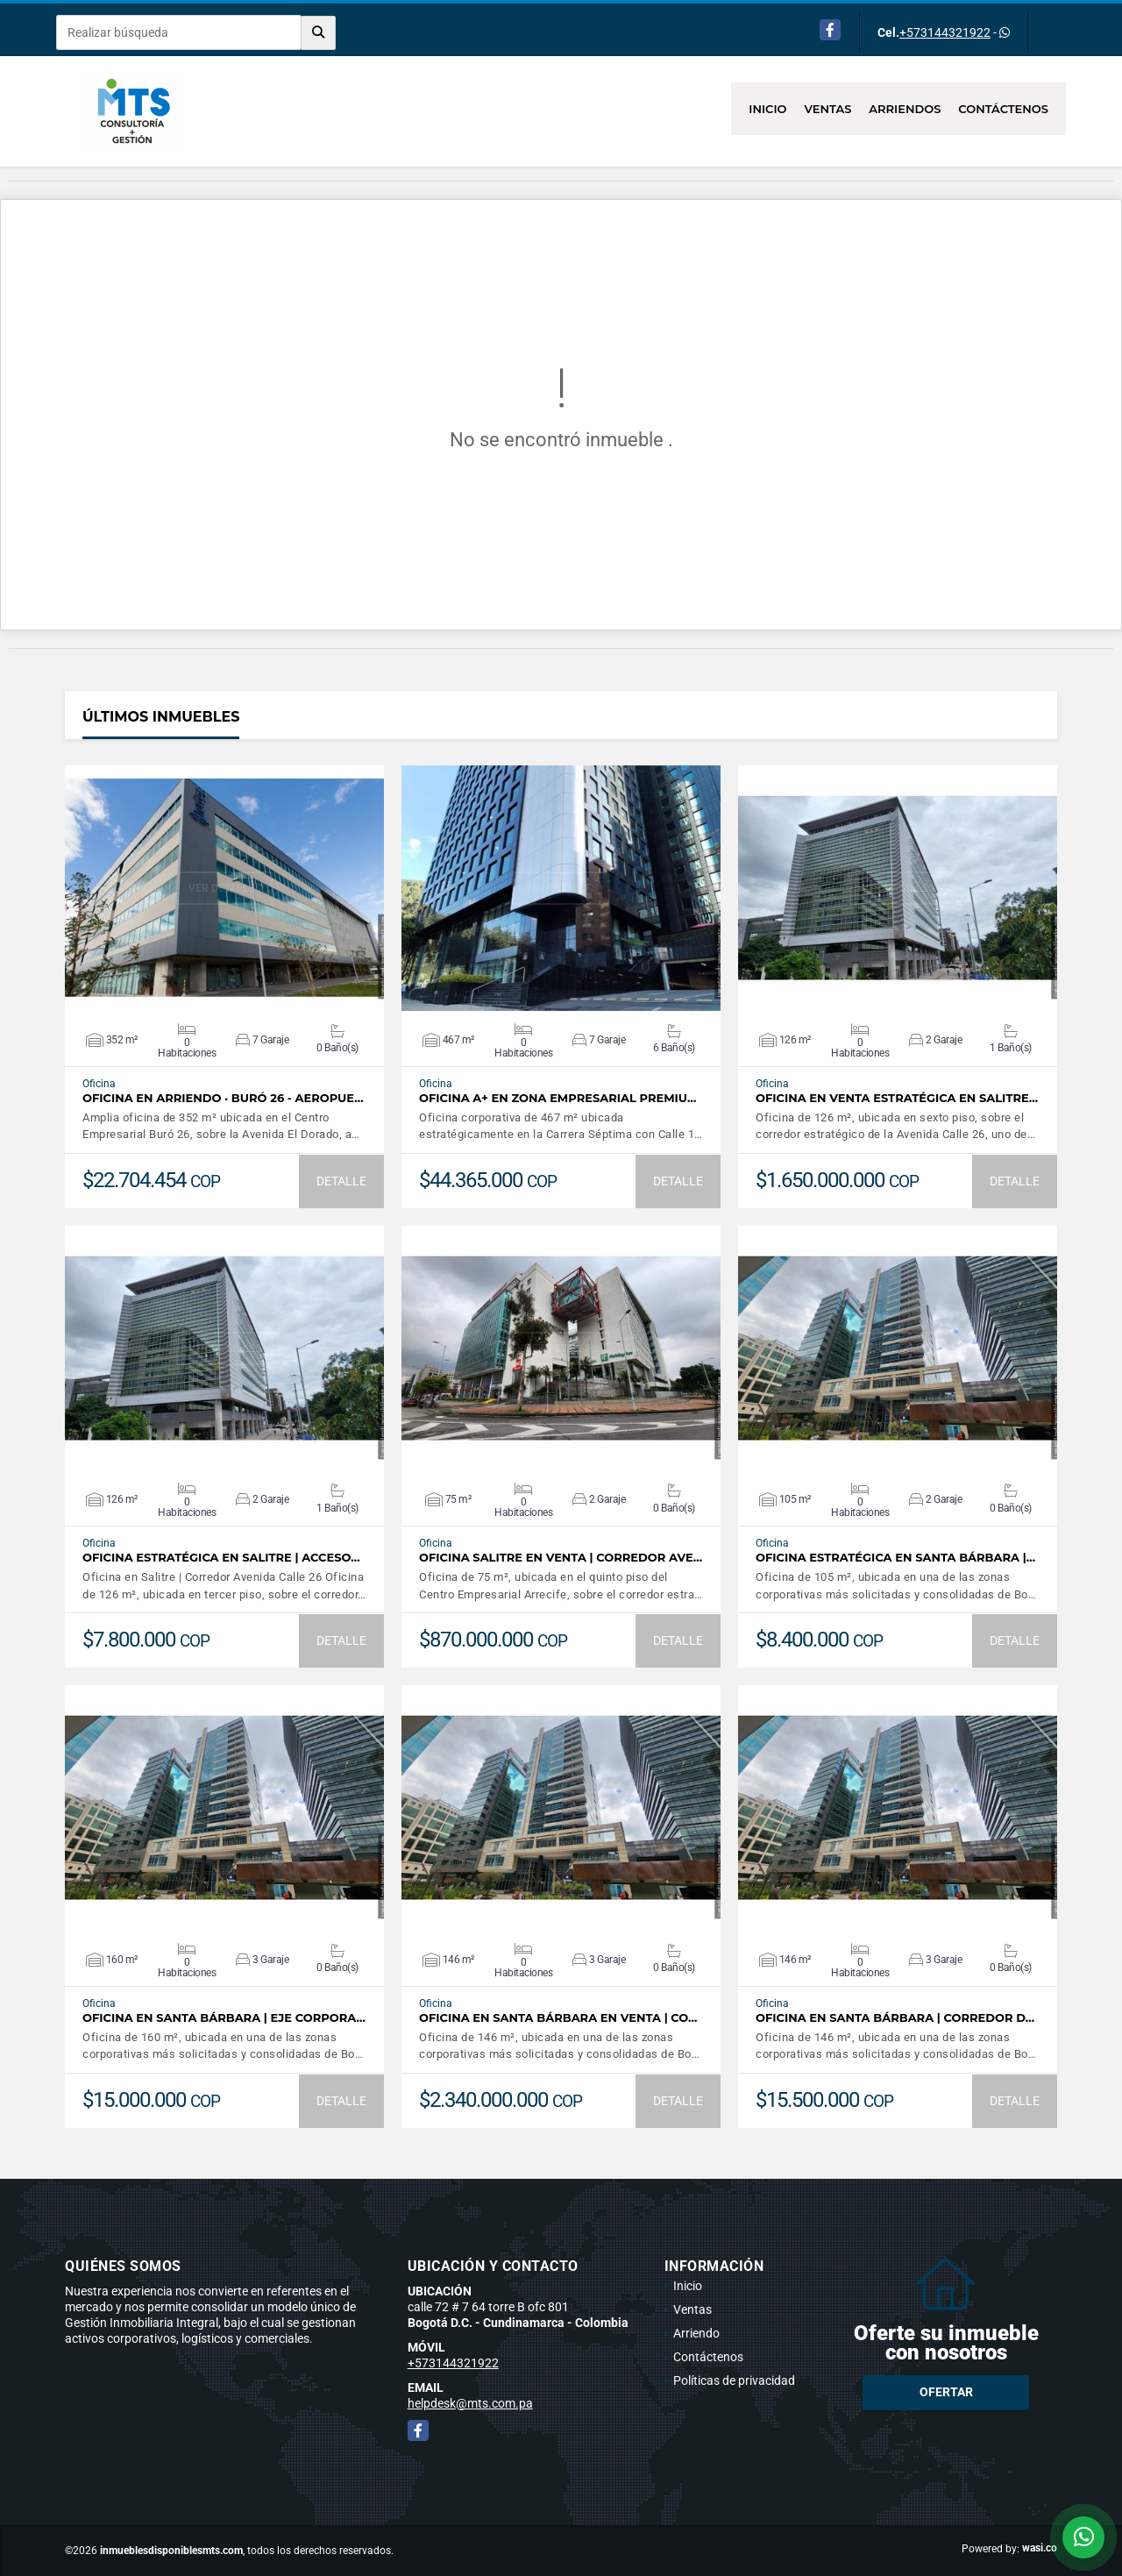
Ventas (828, 109)
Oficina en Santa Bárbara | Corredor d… (895, 2018)
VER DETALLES (224, 888)
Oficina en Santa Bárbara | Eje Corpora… (224, 2018)
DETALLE (341, 1181)
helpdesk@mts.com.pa (470, 2403)
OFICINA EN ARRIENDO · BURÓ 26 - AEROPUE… (223, 1098)
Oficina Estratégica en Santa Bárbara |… (895, 1557)
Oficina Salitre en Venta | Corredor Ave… (560, 1557)
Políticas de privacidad (734, 2380)
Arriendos (905, 109)
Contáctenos (1003, 109)
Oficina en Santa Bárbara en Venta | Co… (558, 2018)
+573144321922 (945, 32)
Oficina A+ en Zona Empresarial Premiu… (557, 1098)
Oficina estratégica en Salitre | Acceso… (221, 1557)
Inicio (767, 109)
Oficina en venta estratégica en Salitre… (897, 1098)
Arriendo (696, 2333)
